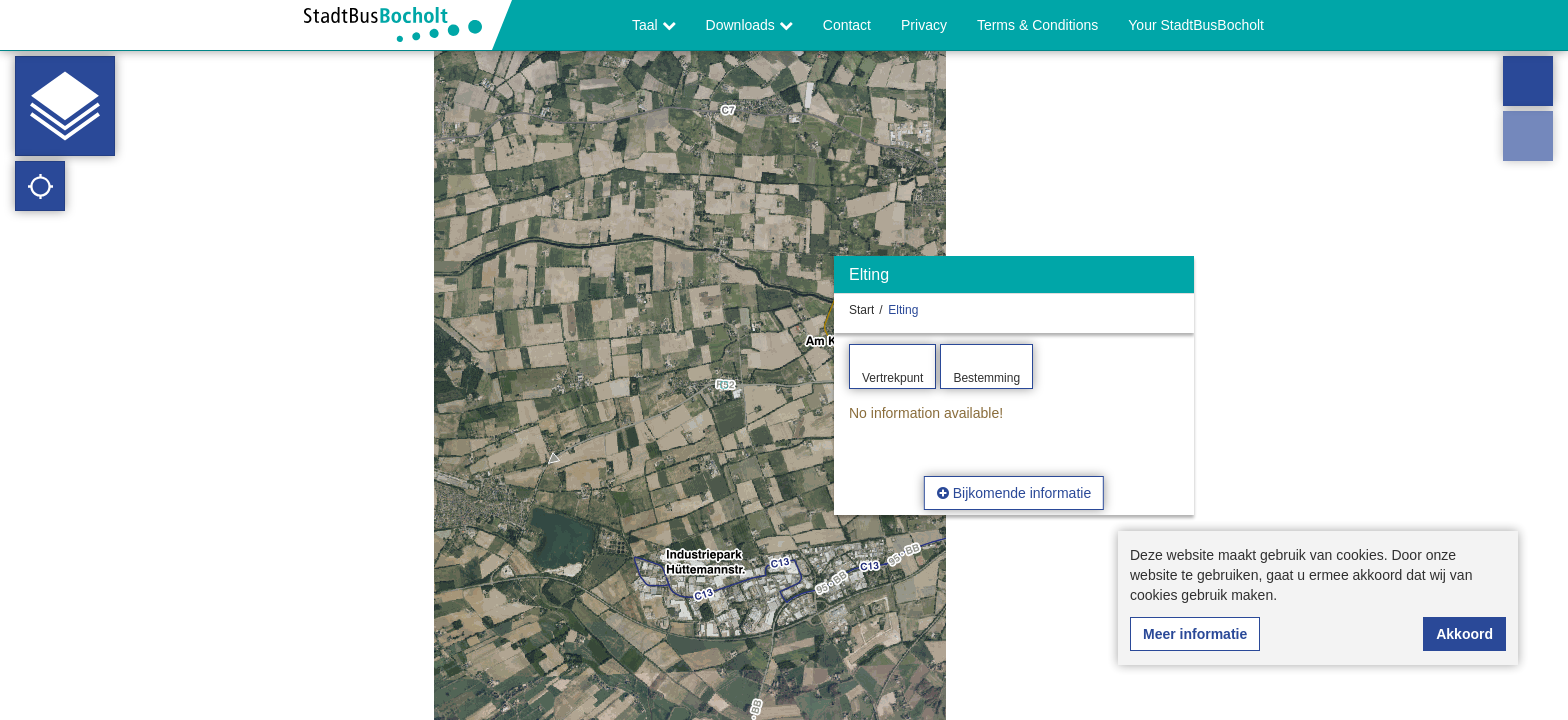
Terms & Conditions (1037, 25)
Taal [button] (654, 25)
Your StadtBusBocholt (1196, 25)
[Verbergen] (1176, 279)
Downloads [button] (749, 25)
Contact (847, 25)
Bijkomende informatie (1014, 493)
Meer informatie (1195, 634)
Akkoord (1464, 634)
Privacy (924, 25)
